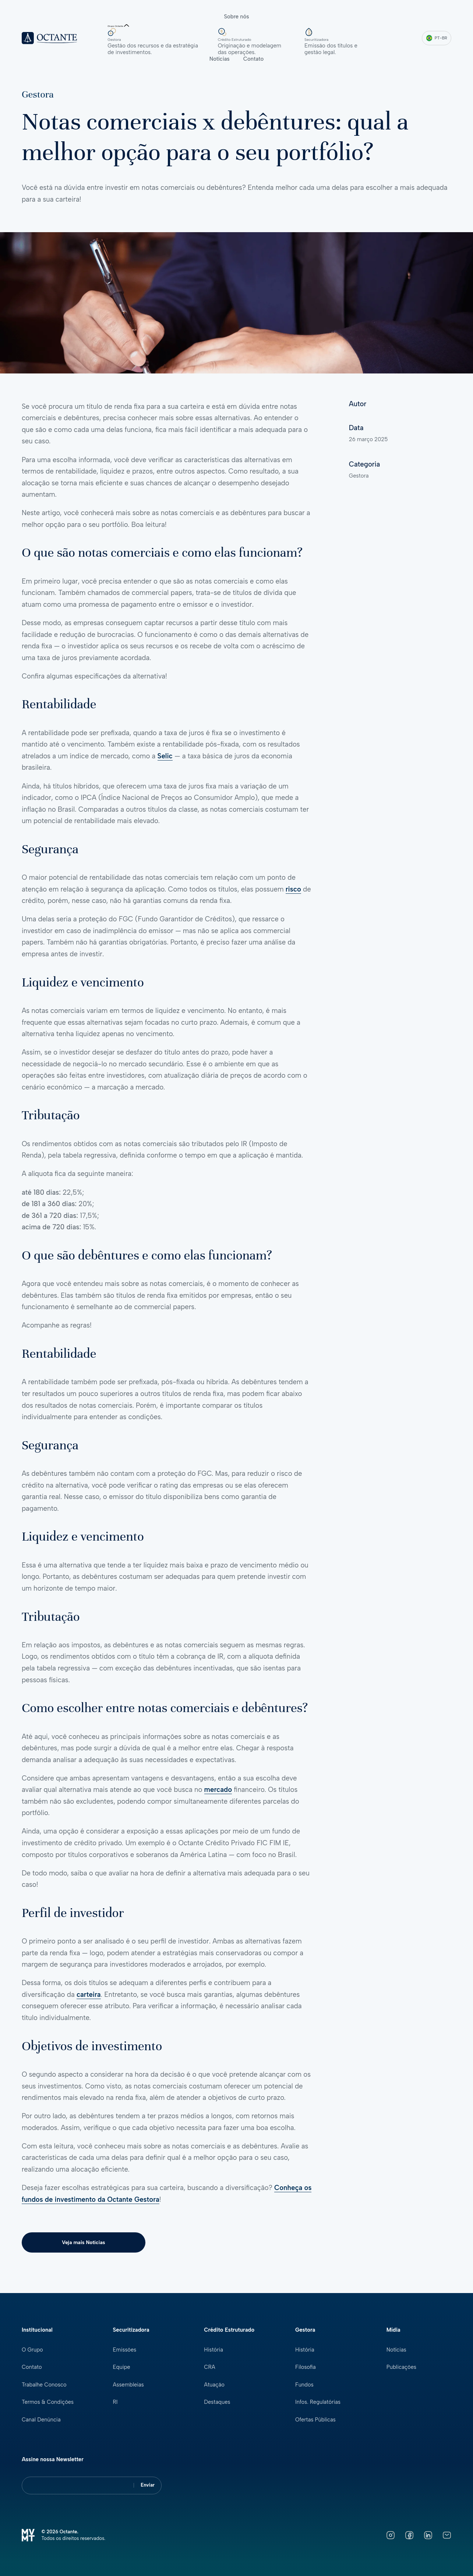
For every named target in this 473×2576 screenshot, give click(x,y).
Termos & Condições (48, 2402)
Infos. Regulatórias (318, 2402)
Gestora (38, 94)
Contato (253, 59)
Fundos (304, 2385)
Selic (165, 756)
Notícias (219, 59)
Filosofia (305, 2367)
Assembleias (128, 2385)
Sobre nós (236, 16)
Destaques (217, 2402)
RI (115, 2402)
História (213, 2350)
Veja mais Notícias (73, 2242)
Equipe (122, 2367)
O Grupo (32, 2350)
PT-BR (436, 38)
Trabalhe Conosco (44, 2385)
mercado (218, 1789)
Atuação (214, 2385)
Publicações (401, 2367)
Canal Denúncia (41, 2419)
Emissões (125, 2350)
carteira (89, 1994)
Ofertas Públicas (315, 2419)
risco (293, 889)
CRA (209, 2367)
